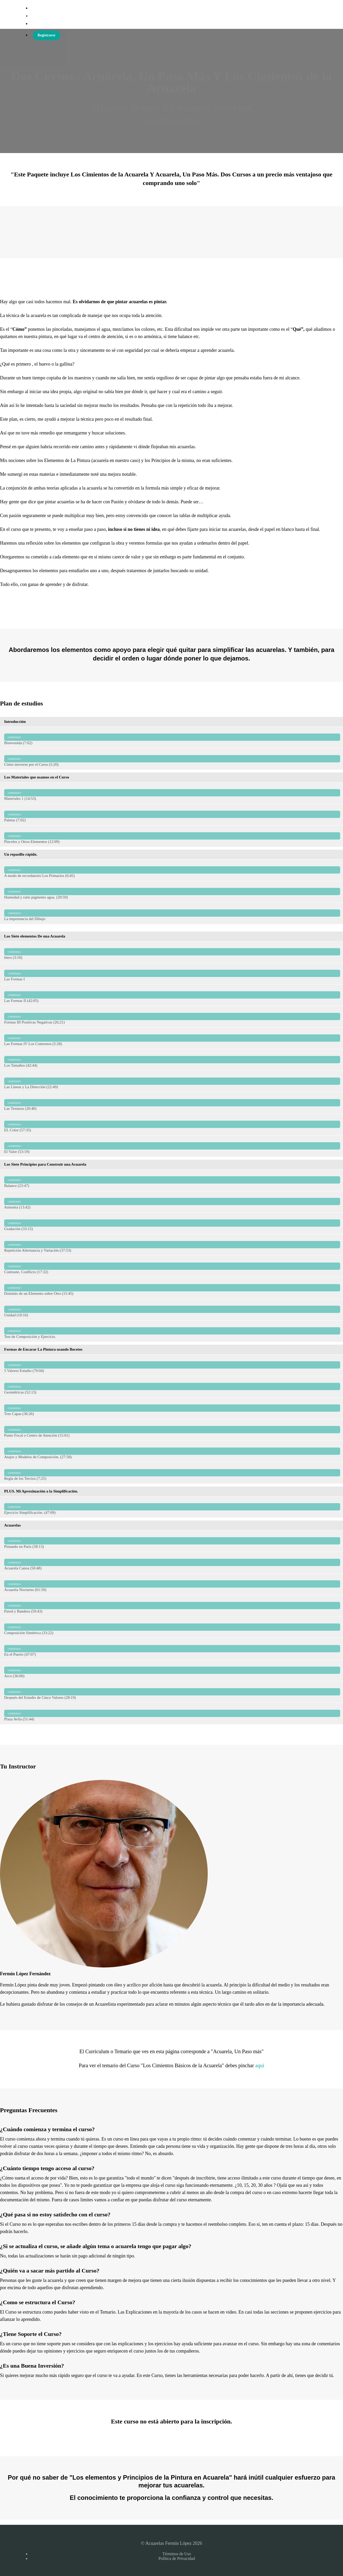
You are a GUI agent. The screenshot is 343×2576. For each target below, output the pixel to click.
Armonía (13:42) (172, 1201)
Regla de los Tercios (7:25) (172, 1473)
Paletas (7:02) (172, 814)
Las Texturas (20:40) (172, 1103)
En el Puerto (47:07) (172, 1648)
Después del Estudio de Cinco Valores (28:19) (172, 1692)
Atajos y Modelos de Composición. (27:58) (172, 1451)
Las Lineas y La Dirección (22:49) (172, 1081)
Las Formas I (172, 973)
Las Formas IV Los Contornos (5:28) (172, 1038)
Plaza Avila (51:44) (172, 1713)
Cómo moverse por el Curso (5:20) (172, 759)
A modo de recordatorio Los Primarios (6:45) (172, 870)
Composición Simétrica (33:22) (172, 1627)
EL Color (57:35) (172, 1124)
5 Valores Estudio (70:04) (172, 1365)
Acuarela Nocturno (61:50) (172, 1584)
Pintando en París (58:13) (172, 1541)
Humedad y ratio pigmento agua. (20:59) (172, 891)
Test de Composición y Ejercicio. (172, 1331)
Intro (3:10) (172, 952)
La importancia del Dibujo (172, 913)
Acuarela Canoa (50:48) (172, 1562)
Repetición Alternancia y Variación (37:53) (172, 1244)
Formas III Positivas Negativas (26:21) (172, 1016)
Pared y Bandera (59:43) (172, 1605)
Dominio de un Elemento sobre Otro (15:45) (172, 1288)
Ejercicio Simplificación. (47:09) (172, 1507)
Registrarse (46, 35)
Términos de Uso (176, 2554)
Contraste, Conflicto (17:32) (172, 1266)
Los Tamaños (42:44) (172, 1059)
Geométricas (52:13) (172, 1386)
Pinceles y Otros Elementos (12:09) (172, 836)
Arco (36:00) (172, 1670)
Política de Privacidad (176, 2558)
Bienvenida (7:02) (172, 737)
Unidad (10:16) (172, 1309)
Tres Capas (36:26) (172, 1408)
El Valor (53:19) (172, 1146)
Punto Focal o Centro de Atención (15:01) (172, 1429)
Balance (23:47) (172, 1180)
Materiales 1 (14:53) (172, 793)
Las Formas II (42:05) (172, 995)
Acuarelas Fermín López (58, 15)
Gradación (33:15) (172, 1223)
